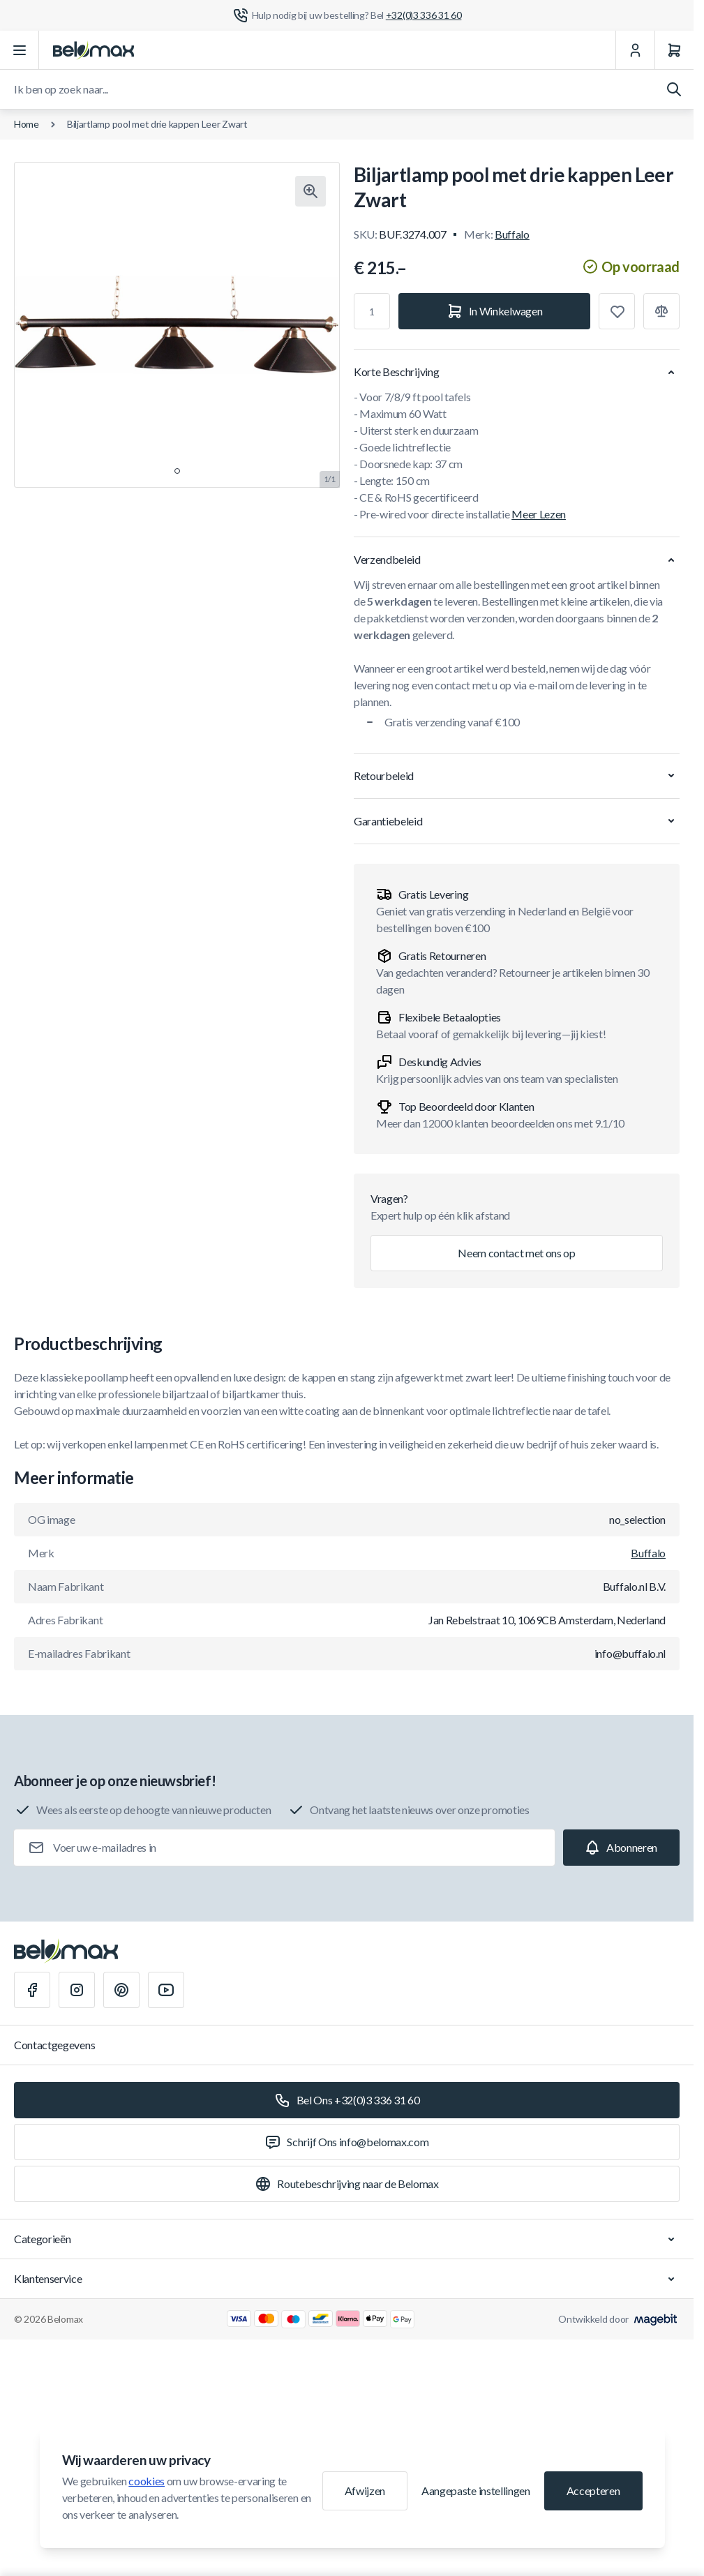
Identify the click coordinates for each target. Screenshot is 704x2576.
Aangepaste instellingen (475, 2490)
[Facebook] (32, 1990)
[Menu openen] (19, 50)
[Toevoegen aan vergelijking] (661, 311)
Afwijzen (365, 2490)
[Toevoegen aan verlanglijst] (617, 311)
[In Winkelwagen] (494, 311)
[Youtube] (166, 1990)
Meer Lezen (538, 514)
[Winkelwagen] (674, 50)
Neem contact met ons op (517, 1252)
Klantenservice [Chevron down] (347, 2278)
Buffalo (512, 234)
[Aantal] (372, 311)
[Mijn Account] (634, 50)
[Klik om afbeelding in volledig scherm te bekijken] (310, 191)
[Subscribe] (621, 1847)
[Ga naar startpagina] (93, 50)
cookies (146, 2480)
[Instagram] (77, 1990)
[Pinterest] (121, 1990)
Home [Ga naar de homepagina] (26, 124)
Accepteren (593, 2490)
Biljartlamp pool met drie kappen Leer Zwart (157, 124)
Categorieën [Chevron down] (347, 2239)
